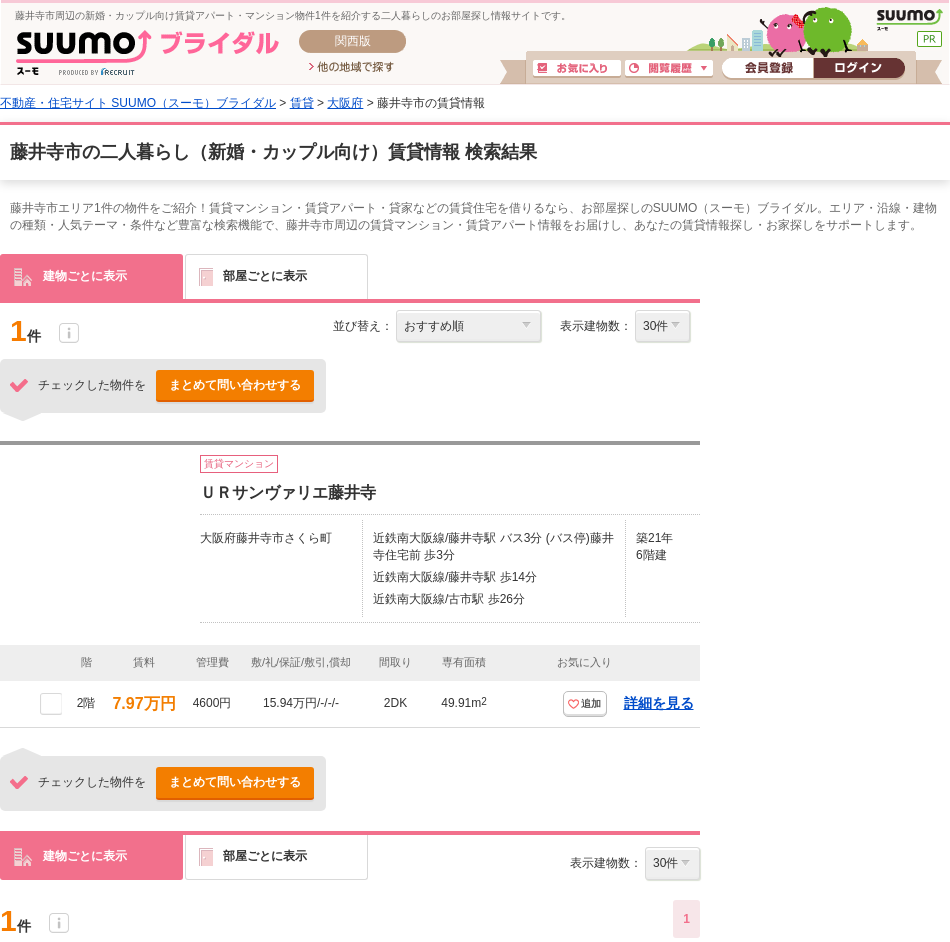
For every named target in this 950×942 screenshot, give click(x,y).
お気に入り (577, 69)
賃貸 (302, 103)
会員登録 (767, 69)
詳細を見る (659, 703)
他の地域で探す (351, 68)
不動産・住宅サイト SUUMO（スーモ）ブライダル (138, 103)
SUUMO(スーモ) (909, 20)
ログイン (859, 69)
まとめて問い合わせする (235, 385)
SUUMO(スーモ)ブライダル (147, 52)
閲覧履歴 (669, 69)
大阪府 (345, 103)
